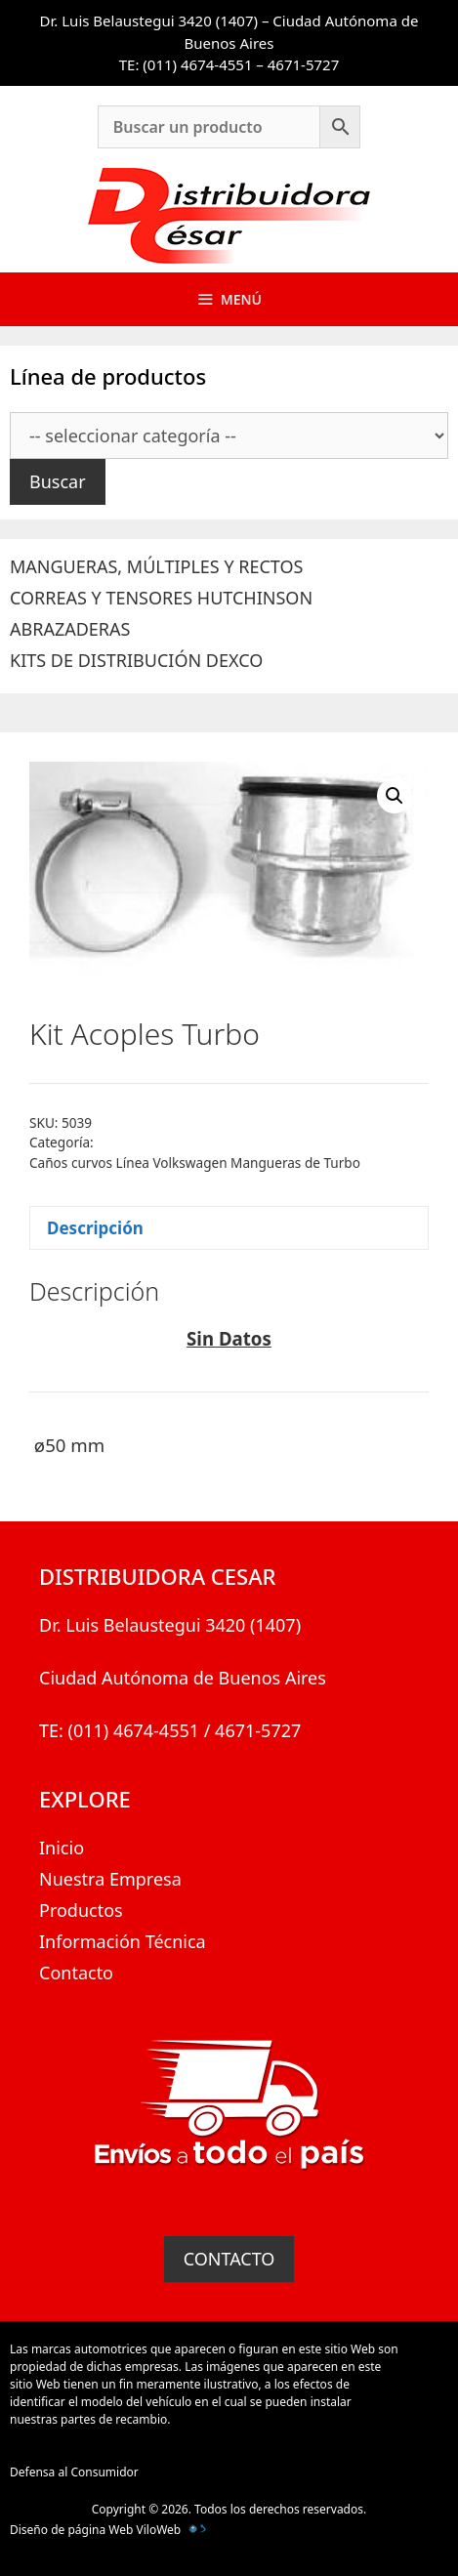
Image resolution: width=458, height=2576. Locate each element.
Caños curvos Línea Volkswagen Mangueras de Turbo (194, 1162)
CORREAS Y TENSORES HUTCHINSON (161, 597)
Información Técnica (122, 1941)
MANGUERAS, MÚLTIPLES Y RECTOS (156, 566)
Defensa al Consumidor (74, 2472)
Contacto (76, 1972)
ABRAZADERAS (70, 629)
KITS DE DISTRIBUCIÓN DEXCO (136, 660)
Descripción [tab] (95, 1228)
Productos (81, 1910)
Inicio (61, 1847)
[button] (394, 795)
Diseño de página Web (71, 2529)
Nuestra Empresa (110, 1878)
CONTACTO (229, 2258)
